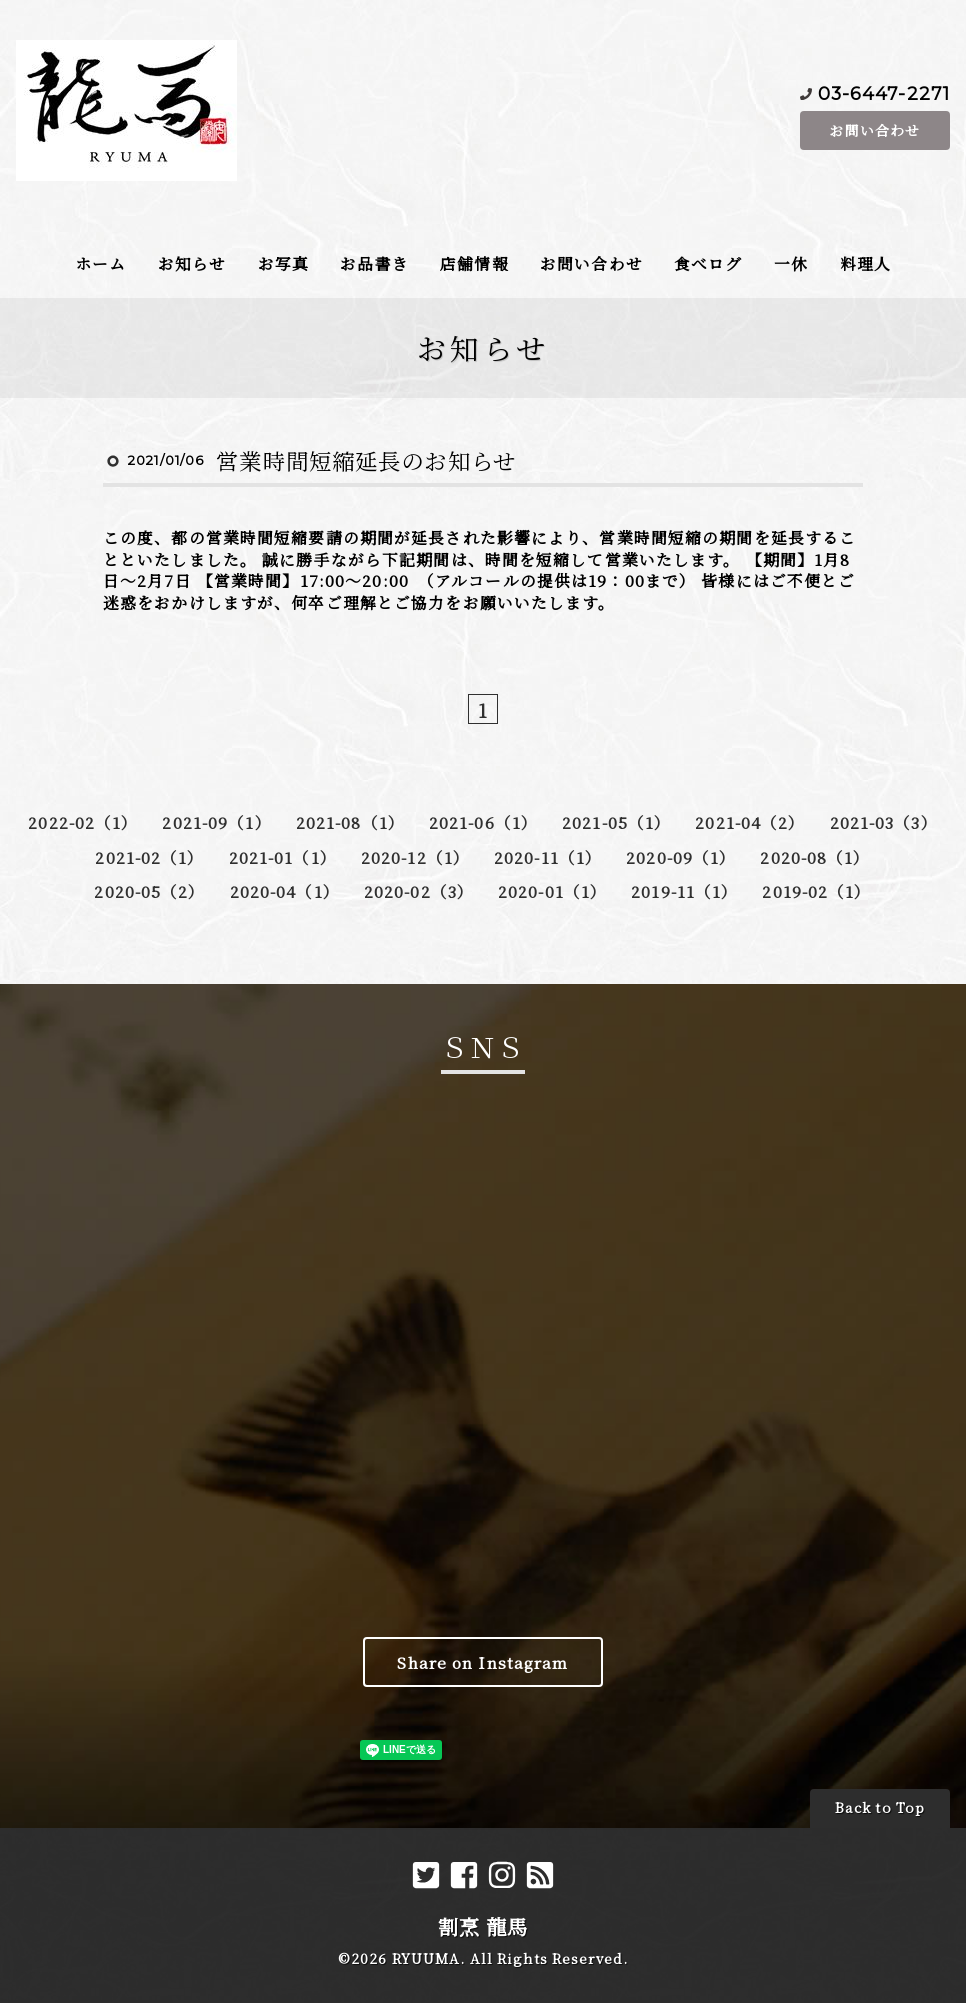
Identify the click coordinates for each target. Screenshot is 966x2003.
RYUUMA (426, 1958)
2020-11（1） (548, 857)
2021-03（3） (884, 822)
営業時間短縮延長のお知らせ (366, 460)
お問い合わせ (874, 130)
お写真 (283, 263)
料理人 (865, 263)
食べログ (708, 263)
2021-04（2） (750, 822)
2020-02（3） (419, 891)
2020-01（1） (552, 891)
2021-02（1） (149, 857)
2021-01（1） (283, 857)
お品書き (374, 263)
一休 (791, 263)
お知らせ (192, 263)
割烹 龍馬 (483, 1926)
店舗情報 (474, 263)
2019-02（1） (816, 891)
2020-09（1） (681, 857)
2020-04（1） (285, 891)
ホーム (100, 263)
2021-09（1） (216, 822)
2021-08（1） (350, 822)
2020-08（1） (815, 857)
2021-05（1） (616, 822)
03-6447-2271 (884, 92)
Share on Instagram (482, 1662)
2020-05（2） (149, 891)
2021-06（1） (483, 822)
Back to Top (880, 1807)
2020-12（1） (415, 857)
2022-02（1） (83, 822)
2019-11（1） (684, 891)
